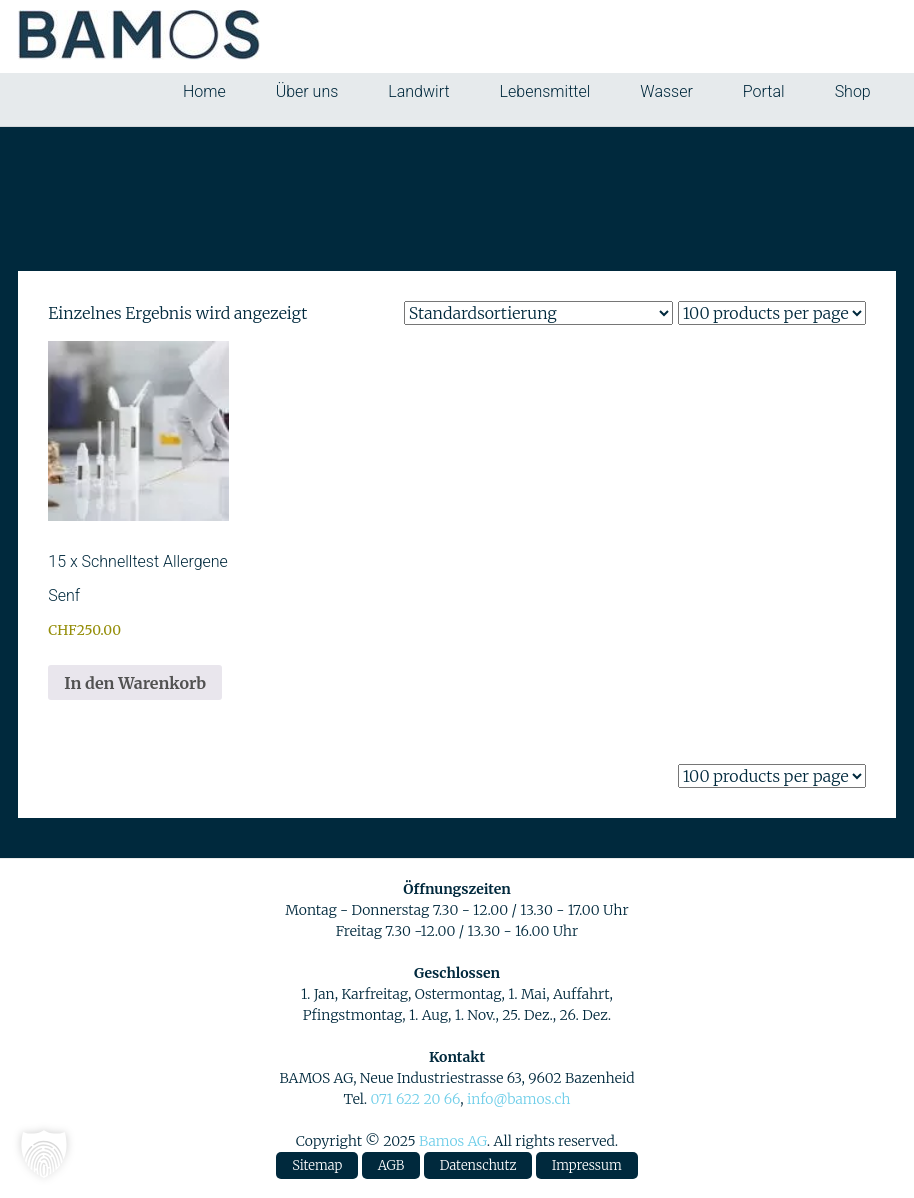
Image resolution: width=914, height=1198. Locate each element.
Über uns (307, 91)
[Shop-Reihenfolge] (538, 313)
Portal (764, 91)
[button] (44, 1154)
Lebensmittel (545, 91)
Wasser (666, 91)
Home (204, 91)
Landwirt (418, 91)
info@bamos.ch (519, 1099)
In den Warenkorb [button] (135, 683)
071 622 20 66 (415, 1099)
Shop (853, 91)
